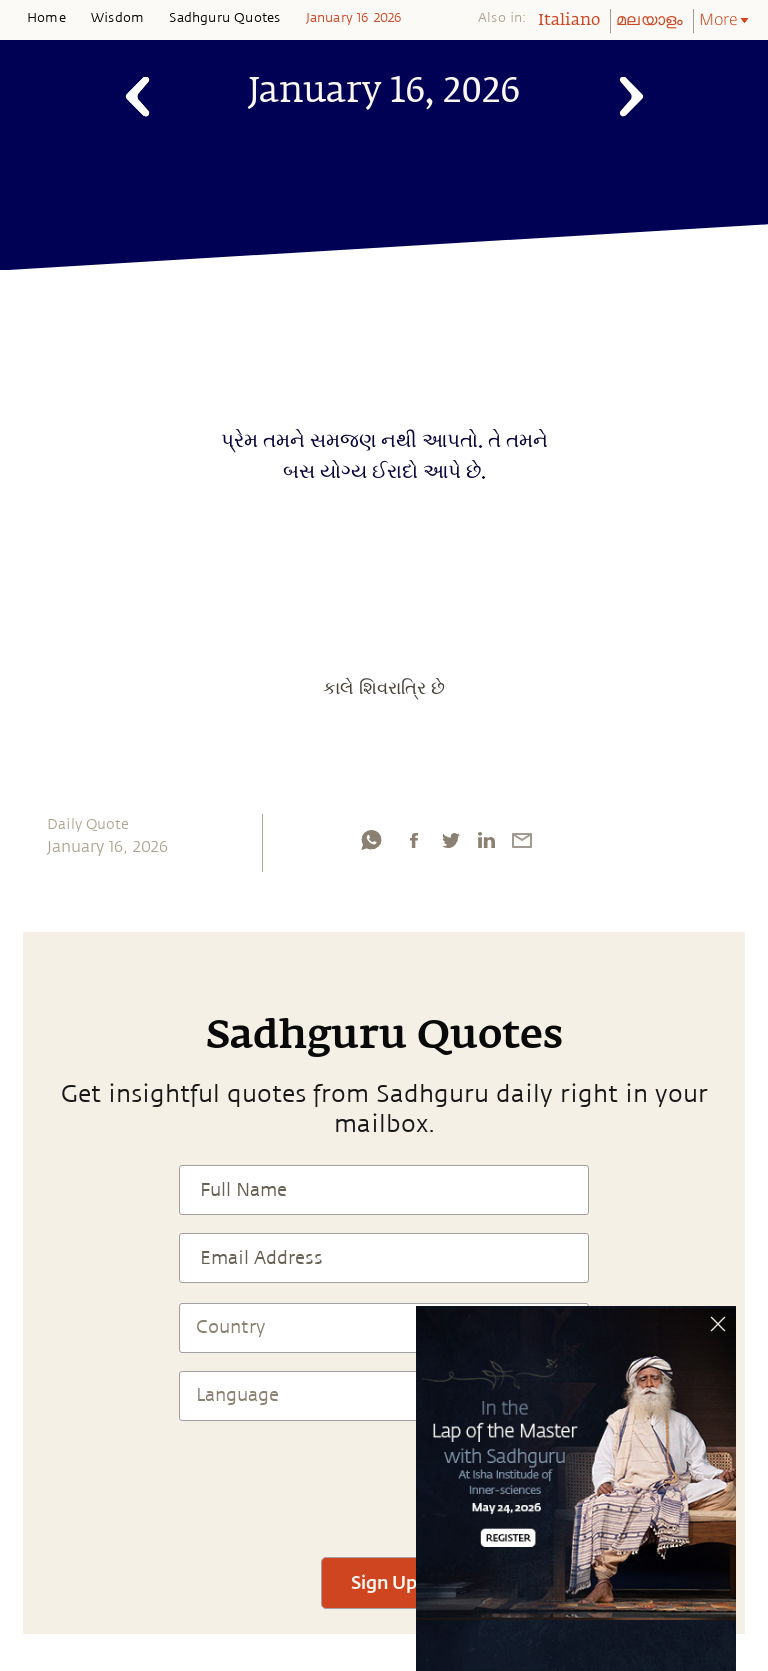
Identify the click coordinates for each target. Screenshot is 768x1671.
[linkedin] (486, 840)
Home (46, 18)
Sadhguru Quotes (224, 18)
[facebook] (414, 840)
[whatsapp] (371, 840)
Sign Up (384, 1582)
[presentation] (384, 1480)
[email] (522, 840)
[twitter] (450, 840)
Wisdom (117, 18)
